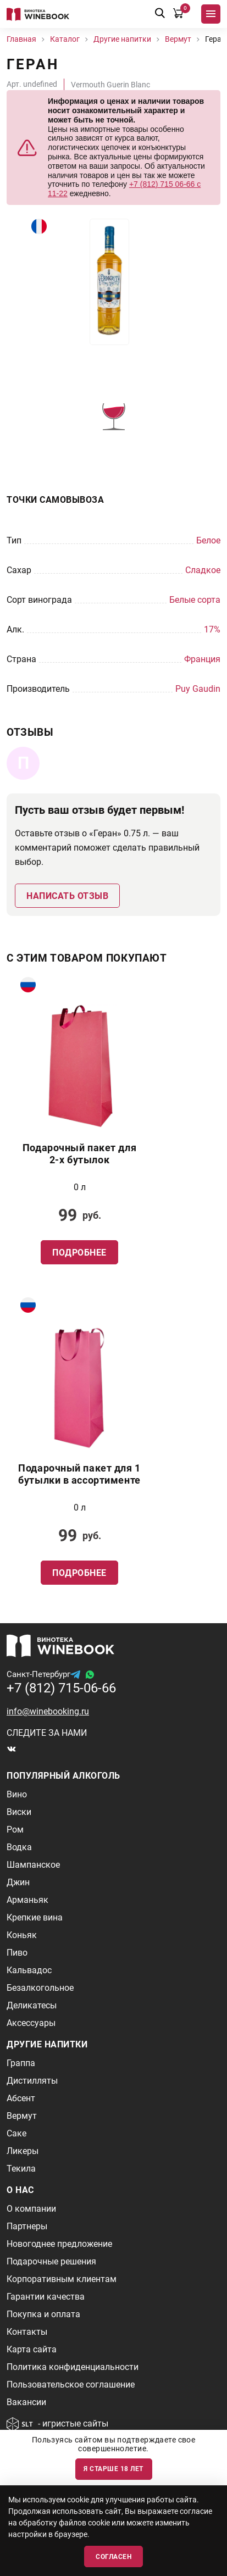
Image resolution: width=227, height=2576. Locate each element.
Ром (15, 1829)
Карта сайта (32, 2349)
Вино (17, 1794)
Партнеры (27, 2226)
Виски (19, 1812)
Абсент (21, 2098)
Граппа (21, 2063)
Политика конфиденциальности (73, 2367)
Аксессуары (31, 2023)
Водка (19, 1847)
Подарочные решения (51, 2261)
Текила (21, 2168)
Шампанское (33, 1864)
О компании (31, 2208)
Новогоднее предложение (59, 2244)
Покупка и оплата (43, 2314)
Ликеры (22, 2151)
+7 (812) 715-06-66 (61, 1688)
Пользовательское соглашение (71, 2384)
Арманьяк (27, 1900)
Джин (18, 1882)
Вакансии (26, 2402)
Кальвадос (29, 1970)
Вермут (22, 2116)
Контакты (27, 2332)
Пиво (17, 1952)
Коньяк (22, 1935)
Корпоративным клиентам (62, 2279)
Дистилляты (32, 2080)
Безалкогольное (40, 1988)
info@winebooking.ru (48, 1711)
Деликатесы (32, 2005)
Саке (16, 2133)
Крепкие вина (35, 1917)
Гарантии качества (46, 2296)
